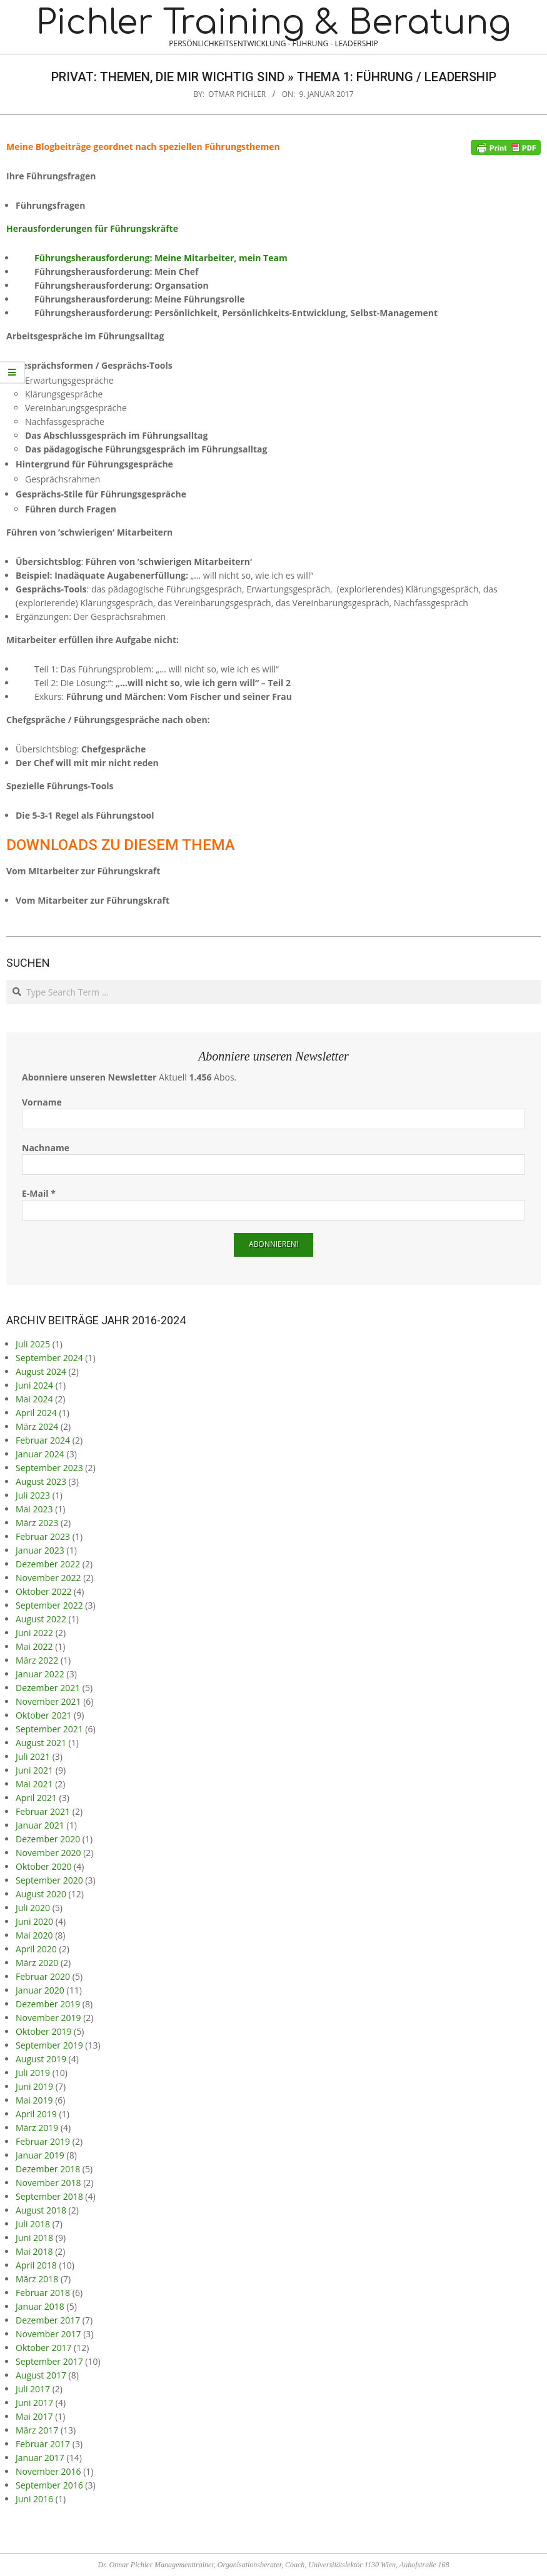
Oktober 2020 (43, 1866)
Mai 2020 (34, 1935)
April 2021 (36, 1798)
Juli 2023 (33, 1495)
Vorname (42, 1102)
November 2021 (48, 1701)
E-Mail (39, 1193)
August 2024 (41, 1371)
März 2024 (37, 1426)
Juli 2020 (33, 1908)
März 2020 (37, 1963)
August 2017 (41, 2375)
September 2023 (49, 1468)
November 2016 (48, 2471)
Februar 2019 (43, 2141)
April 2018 (36, 2265)
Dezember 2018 (48, 2169)
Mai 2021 (34, 1784)
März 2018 (37, 2279)
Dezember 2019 (48, 2004)
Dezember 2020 (48, 1839)
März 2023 (37, 1523)
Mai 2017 (34, 2416)
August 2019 (41, 2059)
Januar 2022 (40, 1674)
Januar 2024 (40, 1454)
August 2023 (41, 1481)
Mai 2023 (34, 1509)
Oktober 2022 (43, 1591)
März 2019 (37, 2128)
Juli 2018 (33, 2224)
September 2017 (49, 2361)
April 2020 (36, 1949)
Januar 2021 (40, 1825)
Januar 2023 (40, 1550)
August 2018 (41, 2210)
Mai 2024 (34, 1399)
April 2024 (36, 1413)
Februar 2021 (43, 1811)
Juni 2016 (34, 2499)
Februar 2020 (43, 1976)
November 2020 (48, 1853)
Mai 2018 (34, 2251)
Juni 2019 (34, 2086)
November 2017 (48, 2334)
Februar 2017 (43, 2444)
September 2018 (49, 2196)
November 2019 (48, 2018)
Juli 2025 (33, 1344)
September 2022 (49, 1605)
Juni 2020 (34, 1921)
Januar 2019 (40, 2155)
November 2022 (48, 1578)
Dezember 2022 (48, 1564)
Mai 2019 (34, 2100)
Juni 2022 (34, 1633)
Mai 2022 (34, 1646)
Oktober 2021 (43, 1715)
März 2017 (37, 2430)
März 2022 (37, 1660)
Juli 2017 (33, 2389)
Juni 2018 (34, 2238)
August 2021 (41, 1743)
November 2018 (48, 2183)
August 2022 (41, 1619)
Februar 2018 (43, 2293)
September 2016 (49, 2485)
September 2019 (49, 2045)
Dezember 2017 (48, 2320)
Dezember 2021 (48, 1688)
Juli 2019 (33, 2073)
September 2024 (49, 1358)
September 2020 (49, 1880)
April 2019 (36, 2114)
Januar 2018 (40, 2306)
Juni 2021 (34, 1770)
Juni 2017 (34, 2403)
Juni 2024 (34, 1385)
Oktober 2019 (43, 2031)
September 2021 (49, 1729)
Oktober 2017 (43, 2348)
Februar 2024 (43, 1440)
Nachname (45, 1148)
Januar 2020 (40, 1990)
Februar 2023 (43, 1536)
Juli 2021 (33, 1756)
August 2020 (41, 1894)
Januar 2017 (40, 2458)
